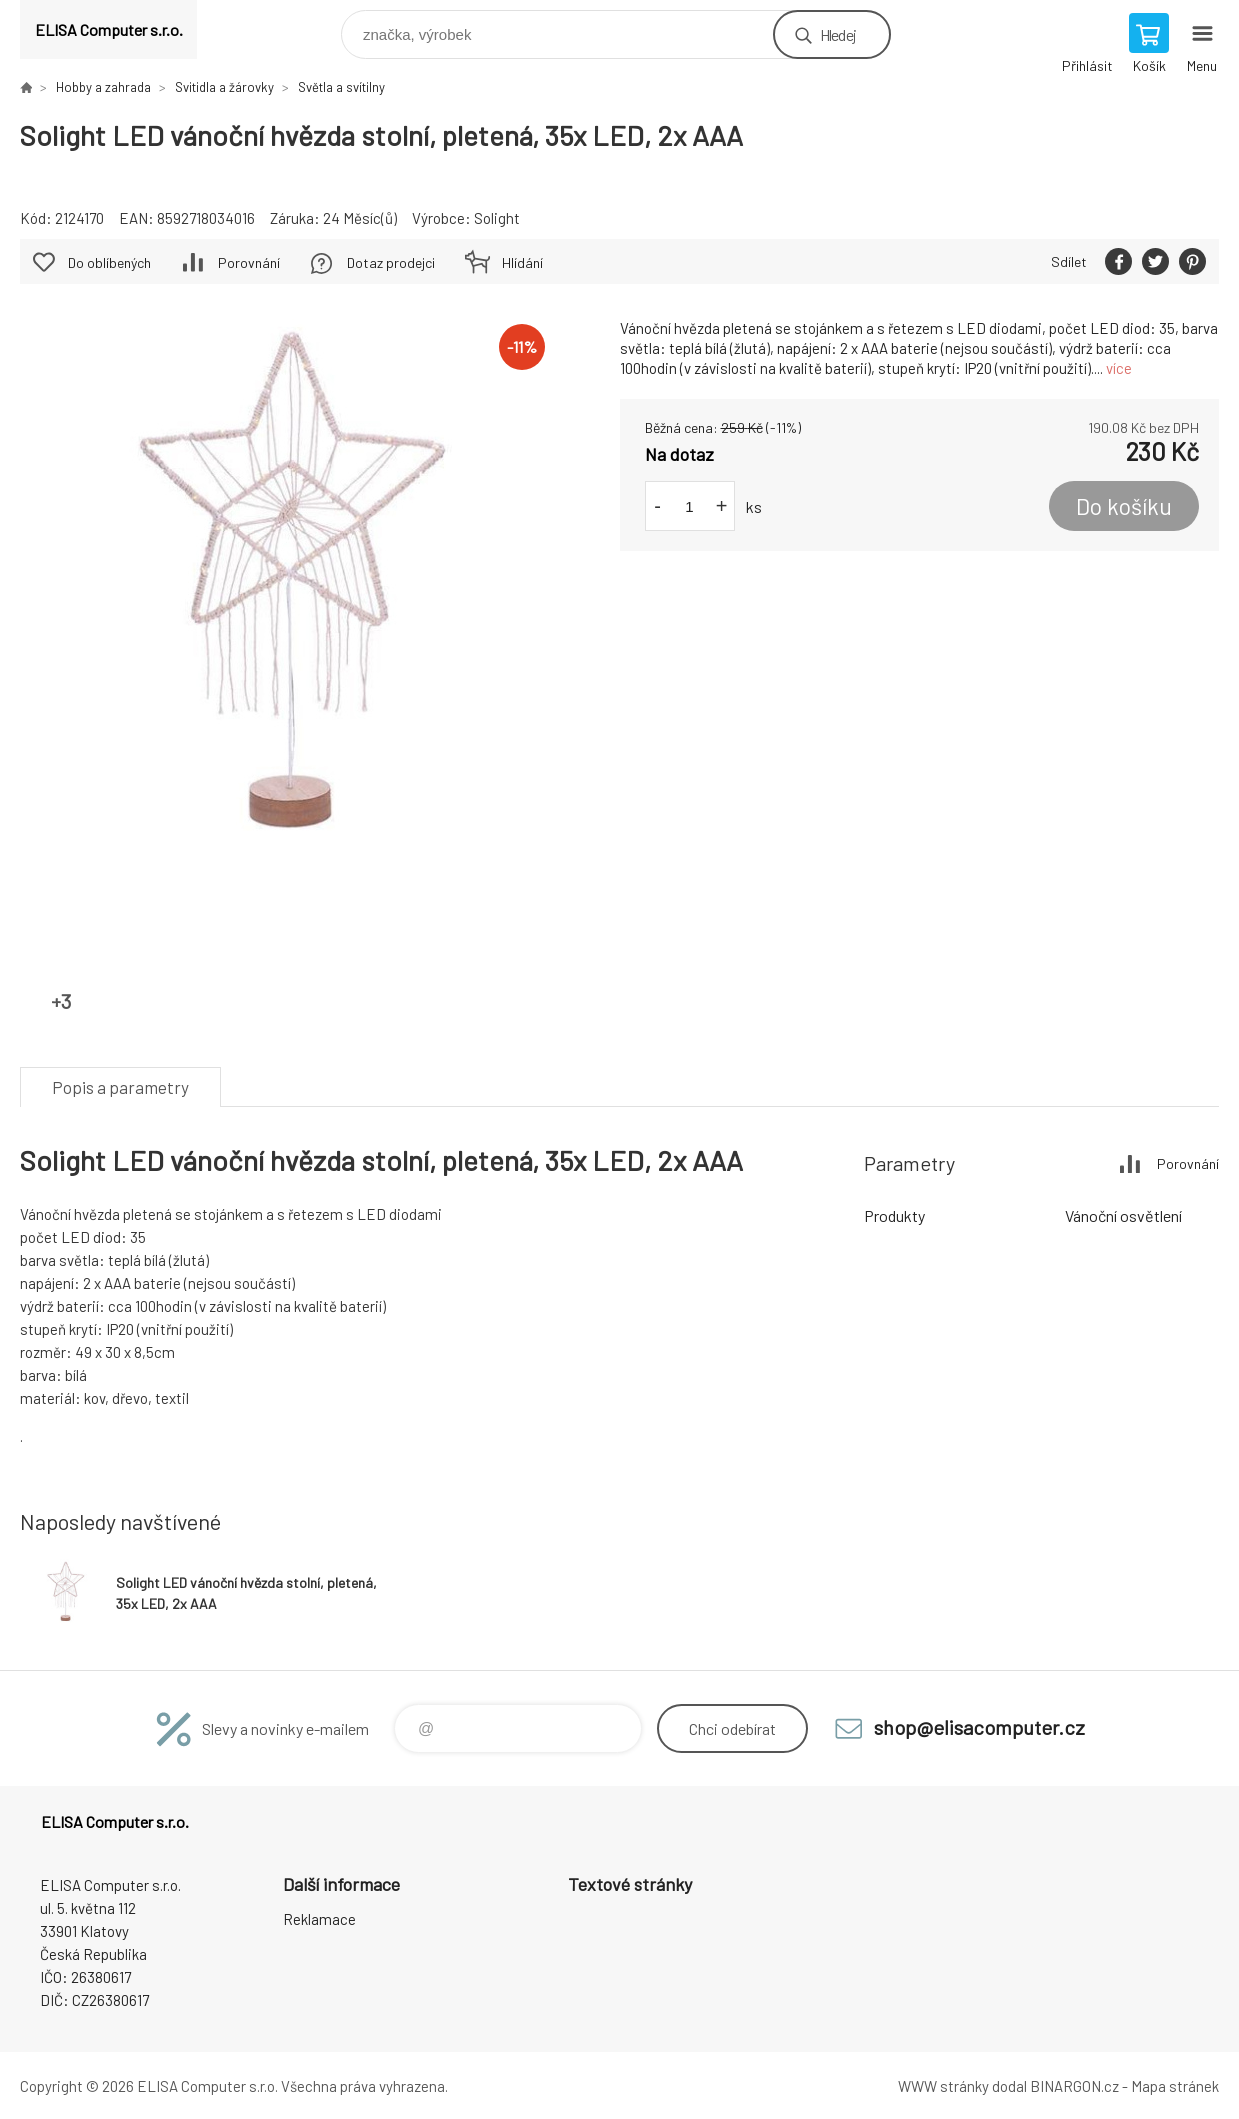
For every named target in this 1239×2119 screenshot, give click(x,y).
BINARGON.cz (1074, 2086)
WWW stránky (943, 2086)
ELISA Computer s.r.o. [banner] (109, 29)
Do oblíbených (109, 262)
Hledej (838, 34)
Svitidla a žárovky (224, 87)
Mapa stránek (1175, 2086)
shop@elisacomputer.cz (979, 1727)
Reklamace (319, 1919)
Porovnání (249, 262)
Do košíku (1124, 506)
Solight (497, 218)
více (1119, 368)
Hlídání (522, 262)
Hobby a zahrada (103, 87)
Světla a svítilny (341, 87)
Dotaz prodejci (391, 262)
